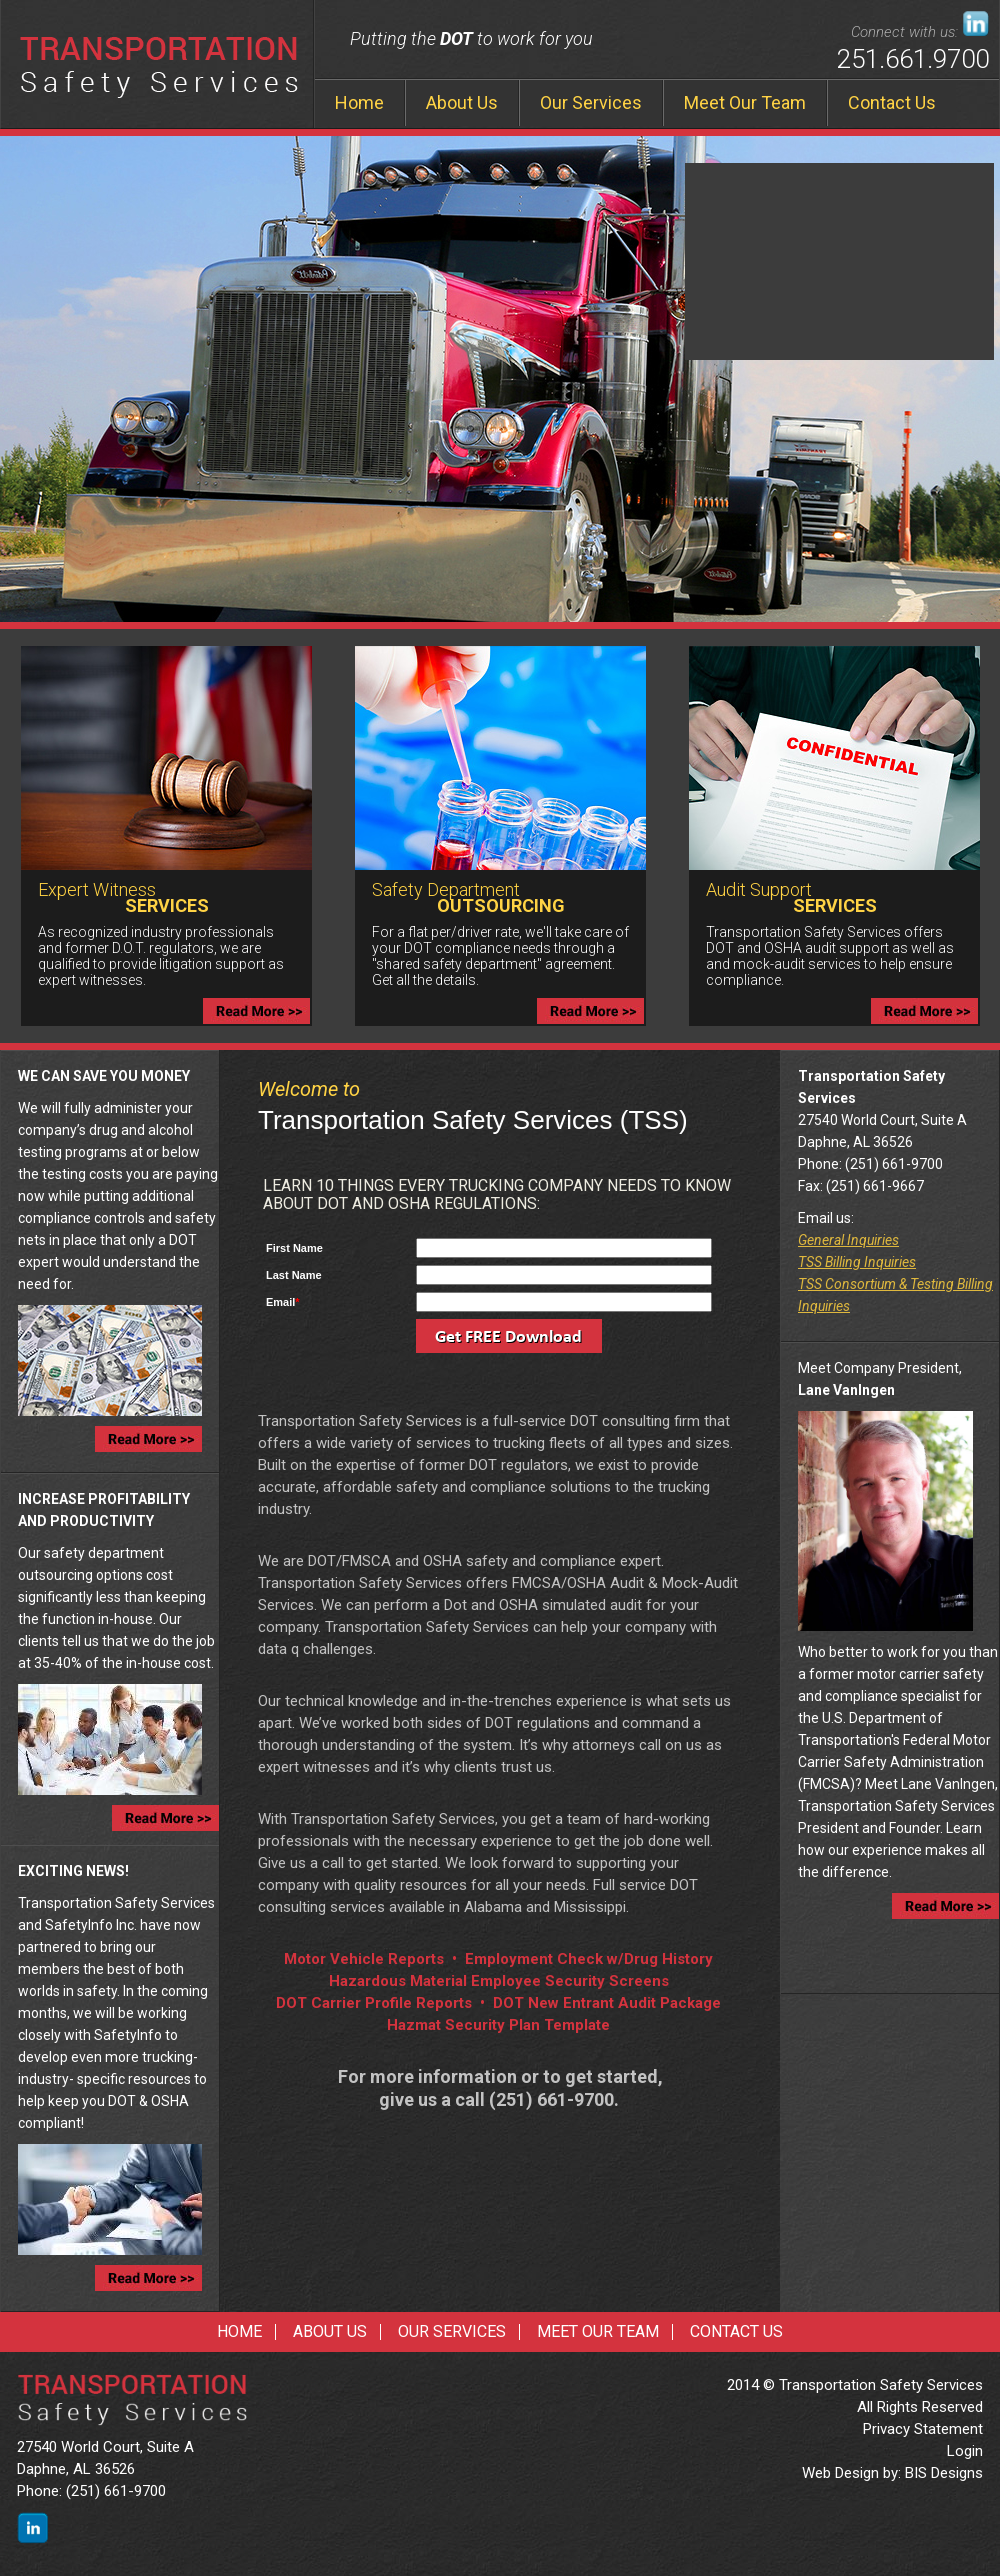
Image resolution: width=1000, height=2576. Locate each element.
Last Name (294, 1275)
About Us (462, 102)
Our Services (591, 102)
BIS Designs (944, 2473)
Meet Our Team (745, 102)
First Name (294, 1248)
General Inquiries (848, 1240)
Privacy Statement (923, 2429)
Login (965, 2451)
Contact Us (892, 102)
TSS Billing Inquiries (857, 1262)
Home (359, 102)
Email (283, 1302)
